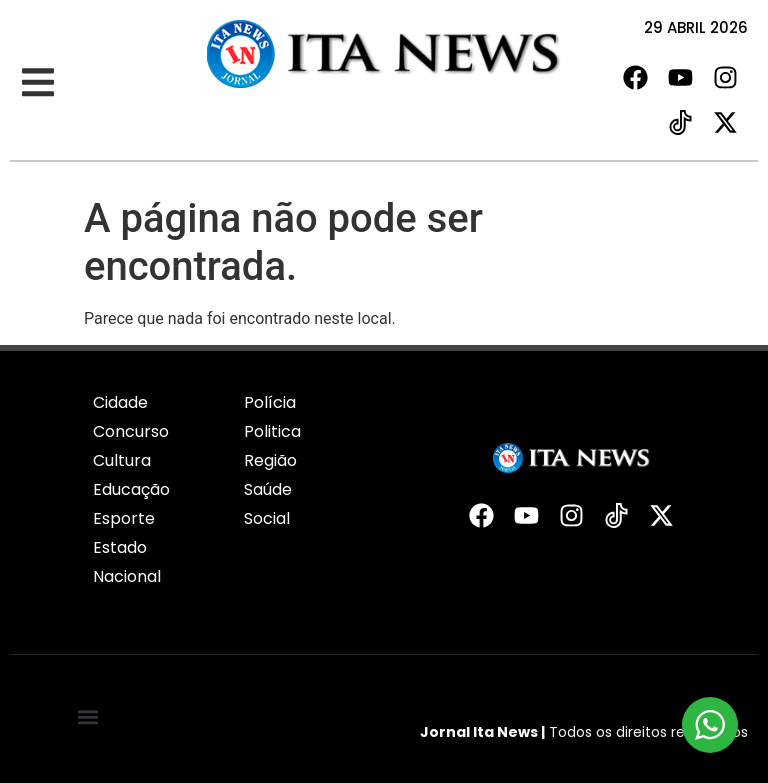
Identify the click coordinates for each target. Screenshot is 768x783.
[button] (37, 82)
